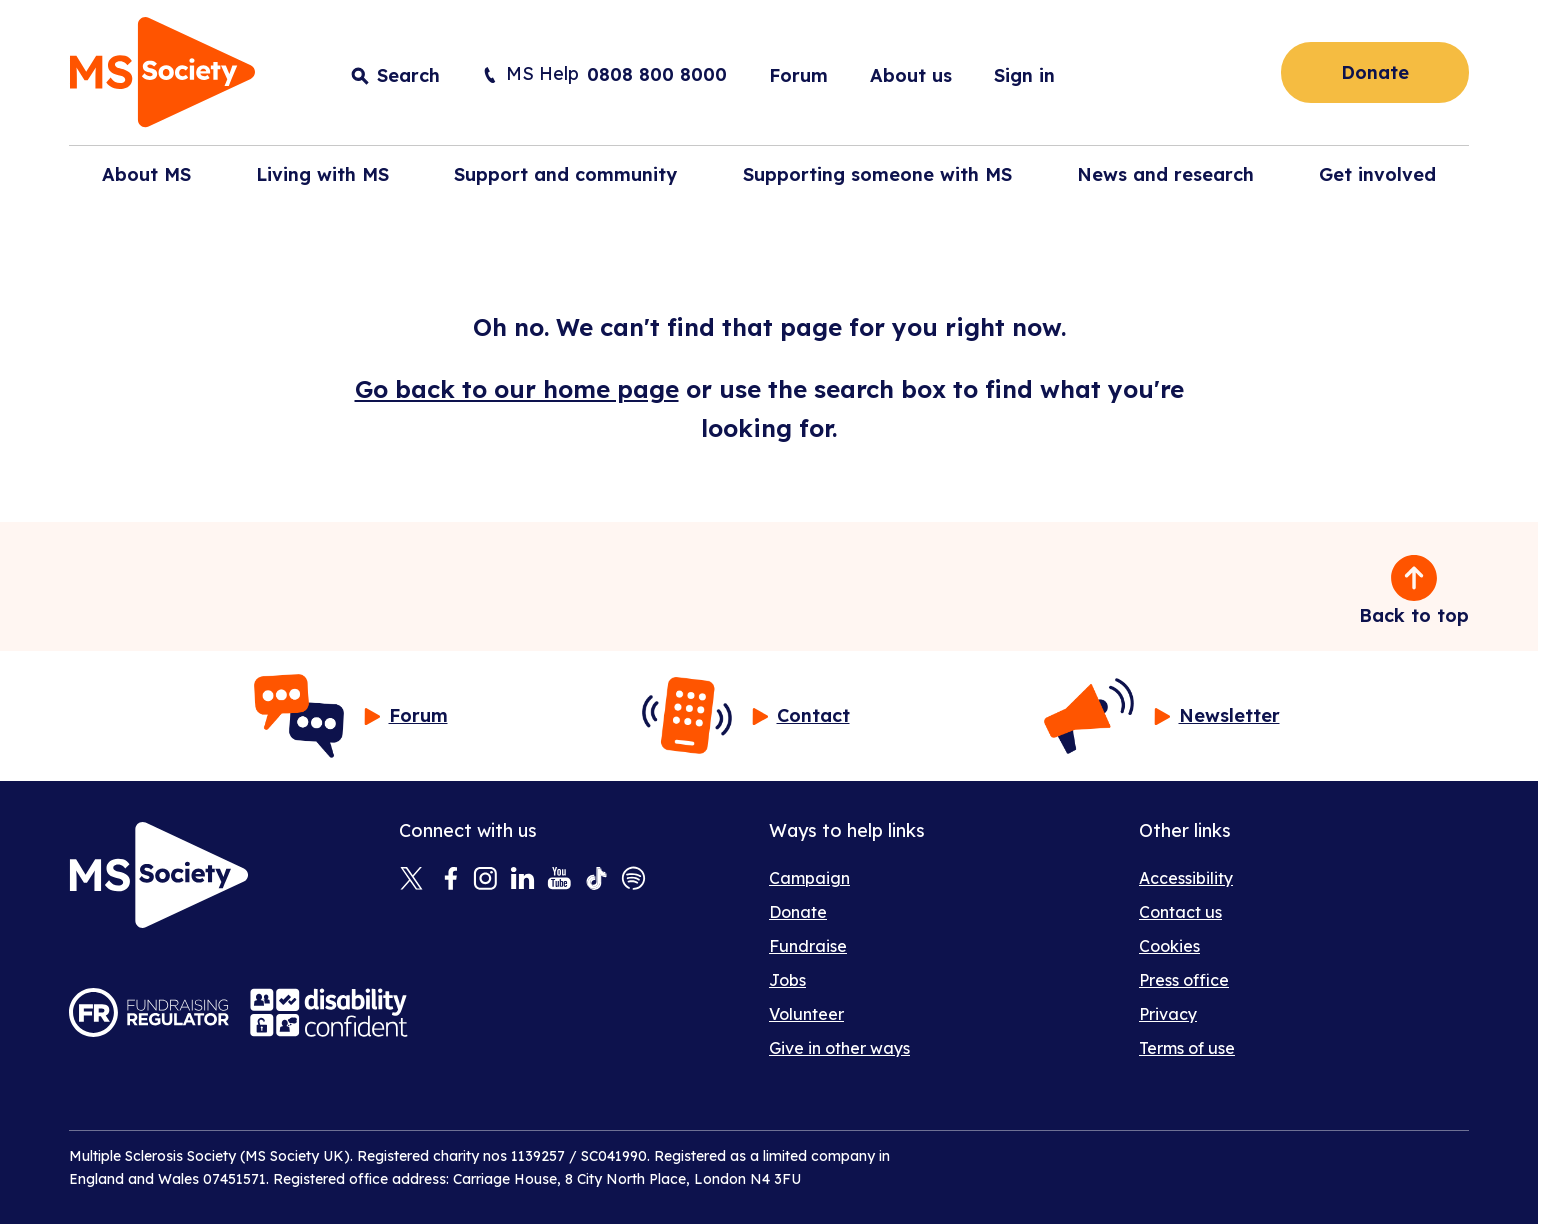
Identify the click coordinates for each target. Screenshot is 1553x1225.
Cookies (1169, 946)
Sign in (1024, 75)
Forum (798, 75)
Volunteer (806, 1014)
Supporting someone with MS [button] (877, 174)
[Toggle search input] (395, 75)
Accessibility (1186, 878)
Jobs (787, 980)
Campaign (809, 878)
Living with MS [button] (322, 174)
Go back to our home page (517, 389)
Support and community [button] (565, 174)
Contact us (1180, 912)
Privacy (1168, 1014)
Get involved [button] (1377, 174)
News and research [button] (1165, 174)
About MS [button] (146, 174)
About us (911, 75)
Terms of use (1187, 1048)
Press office (1184, 980)
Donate (1375, 72)
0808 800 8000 (657, 74)
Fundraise (808, 946)
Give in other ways (839, 1048)
